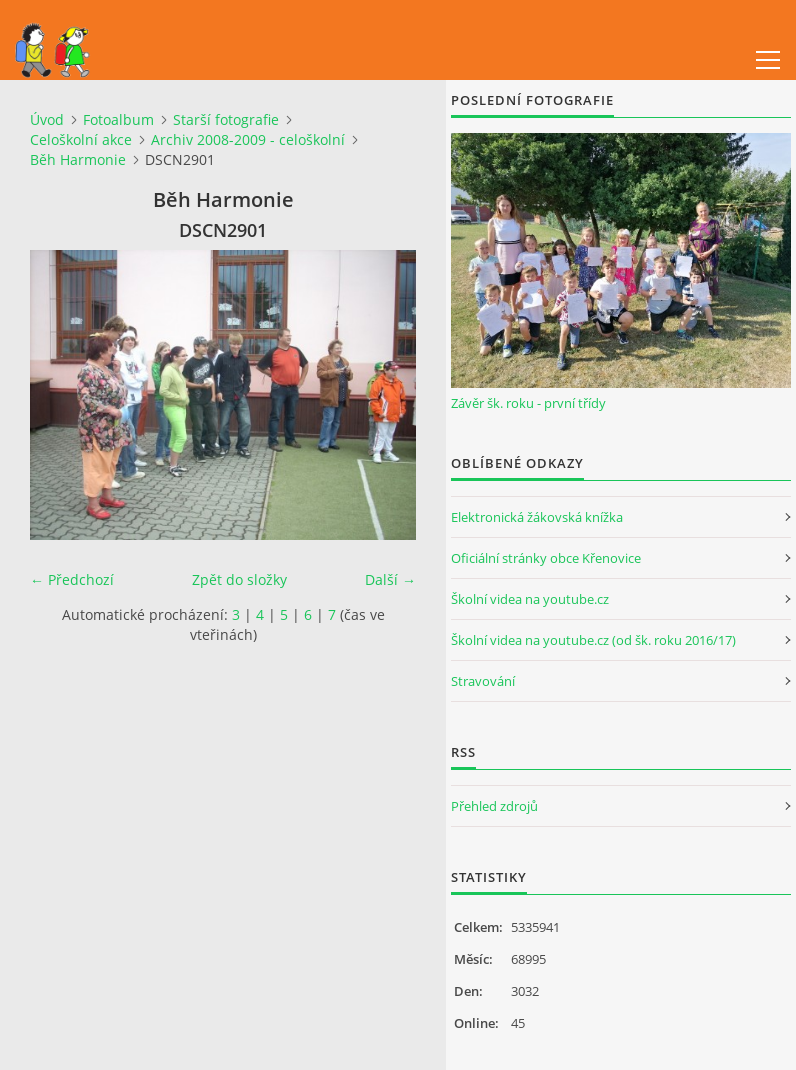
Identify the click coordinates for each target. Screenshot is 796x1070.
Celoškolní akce (81, 139)
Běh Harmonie (78, 159)
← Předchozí (72, 579)
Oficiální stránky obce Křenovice (546, 558)
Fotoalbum (118, 119)
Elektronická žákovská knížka (537, 517)
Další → (390, 579)
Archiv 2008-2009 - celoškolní (248, 139)
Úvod (47, 119)
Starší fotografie (226, 119)
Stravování (483, 681)
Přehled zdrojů (494, 806)
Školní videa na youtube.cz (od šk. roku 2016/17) (593, 640)
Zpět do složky (239, 579)
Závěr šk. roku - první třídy (528, 403)
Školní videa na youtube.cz (530, 599)
